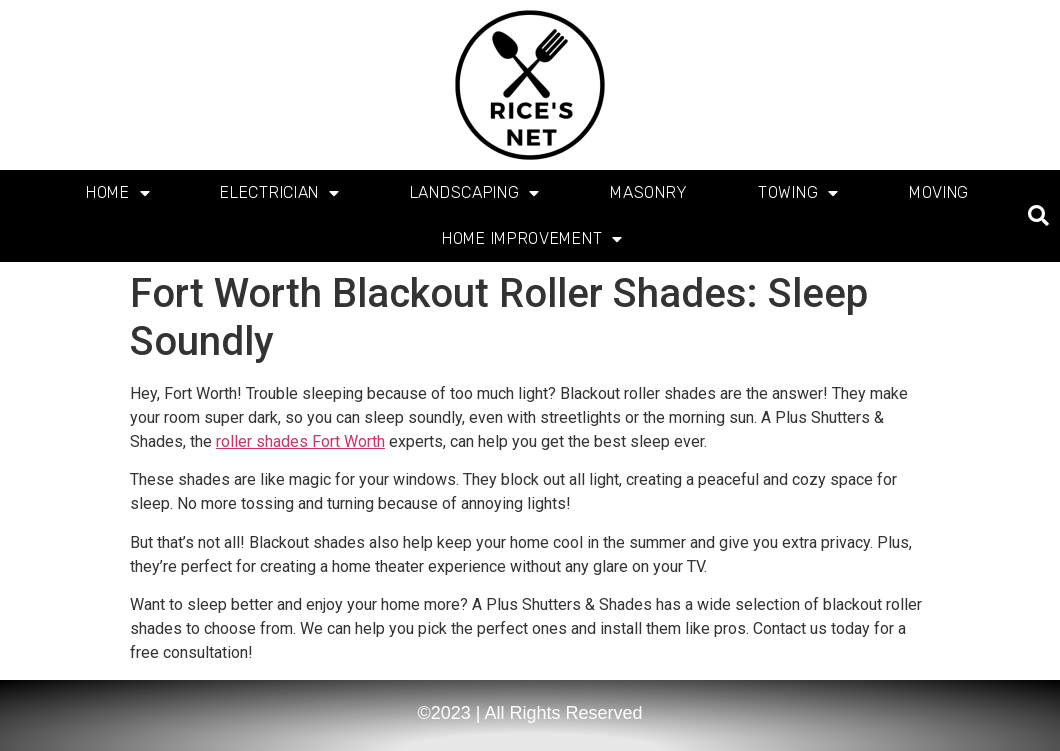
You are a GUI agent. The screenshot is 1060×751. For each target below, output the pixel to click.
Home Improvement (532, 239)
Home (118, 193)
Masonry (649, 192)
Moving (939, 192)
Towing (798, 193)
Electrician (279, 193)
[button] (1038, 216)
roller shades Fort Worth (300, 441)
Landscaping (475, 193)
